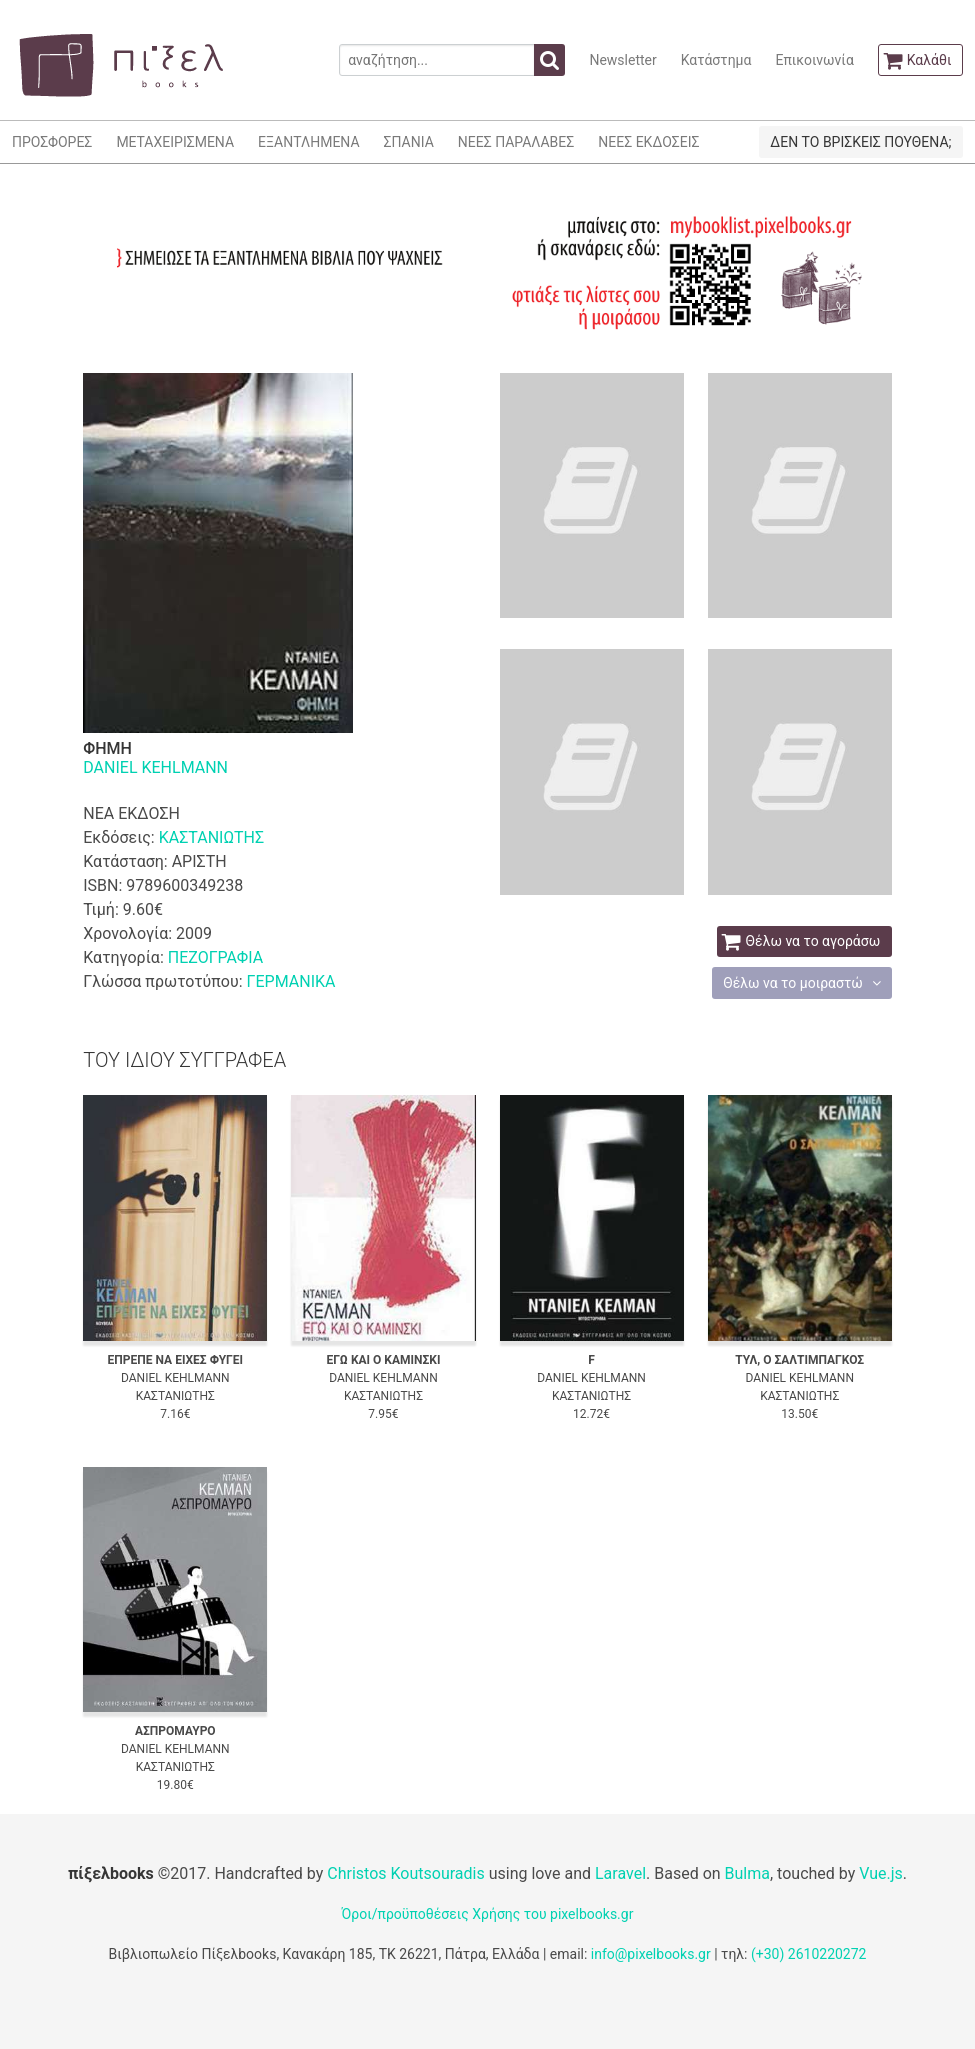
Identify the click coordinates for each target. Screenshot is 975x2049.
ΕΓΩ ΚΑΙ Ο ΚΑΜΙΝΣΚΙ (383, 1360)
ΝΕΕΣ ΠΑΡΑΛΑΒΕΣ (516, 142)
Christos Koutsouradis (405, 1873)
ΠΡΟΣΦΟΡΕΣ (52, 142)
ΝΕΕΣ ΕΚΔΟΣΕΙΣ (648, 142)
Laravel (620, 1873)
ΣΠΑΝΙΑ (409, 142)
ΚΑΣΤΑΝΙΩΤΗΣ (212, 837)
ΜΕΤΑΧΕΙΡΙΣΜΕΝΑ (175, 142)
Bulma (747, 1873)
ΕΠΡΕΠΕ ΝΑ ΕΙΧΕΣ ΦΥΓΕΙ (175, 1360)
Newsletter (622, 60)
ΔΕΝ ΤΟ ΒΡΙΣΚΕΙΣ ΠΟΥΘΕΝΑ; (860, 142)
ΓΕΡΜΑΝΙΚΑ (291, 981)
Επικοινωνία (814, 60)
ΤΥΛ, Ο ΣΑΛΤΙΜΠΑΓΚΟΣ (799, 1360)
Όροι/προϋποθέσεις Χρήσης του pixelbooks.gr (488, 1914)
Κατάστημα (716, 60)
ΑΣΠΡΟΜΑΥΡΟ (175, 1731)
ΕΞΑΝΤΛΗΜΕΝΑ (308, 142)
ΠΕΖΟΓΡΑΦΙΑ (215, 957)
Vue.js (881, 1873)
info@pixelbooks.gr (651, 1954)
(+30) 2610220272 (809, 1954)
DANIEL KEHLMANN (155, 767)
